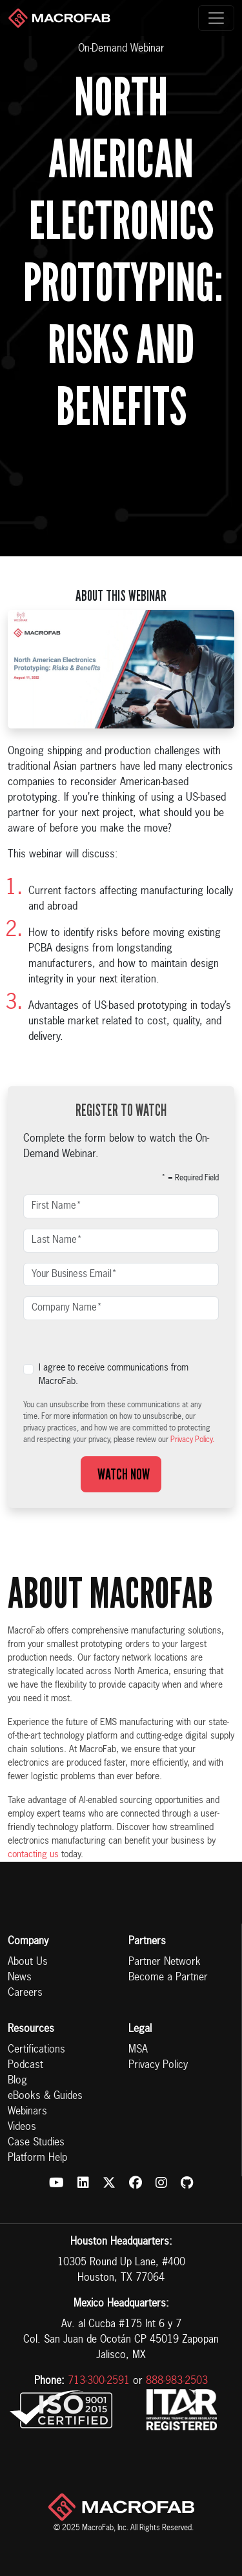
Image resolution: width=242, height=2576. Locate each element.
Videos (22, 2127)
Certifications (36, 2050)
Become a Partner (168, 1978)
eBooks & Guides (45, 2096)
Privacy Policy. (192, 1440)
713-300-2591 (99, 2381)
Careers (25, 1993)
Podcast (25, 2065)
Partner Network (164, 1962)
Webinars (27, 2112)
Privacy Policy (158, 2065)
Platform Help (37, 2158)
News (20, 1978)
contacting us (33, 1854)
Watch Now (121, 1474)
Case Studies (36, 2143)
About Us (28, 1962)
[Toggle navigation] (216, 18)
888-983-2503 (177, 2381)
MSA (138, 2050)
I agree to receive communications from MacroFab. (113, 1374)
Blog (17, 2081)
